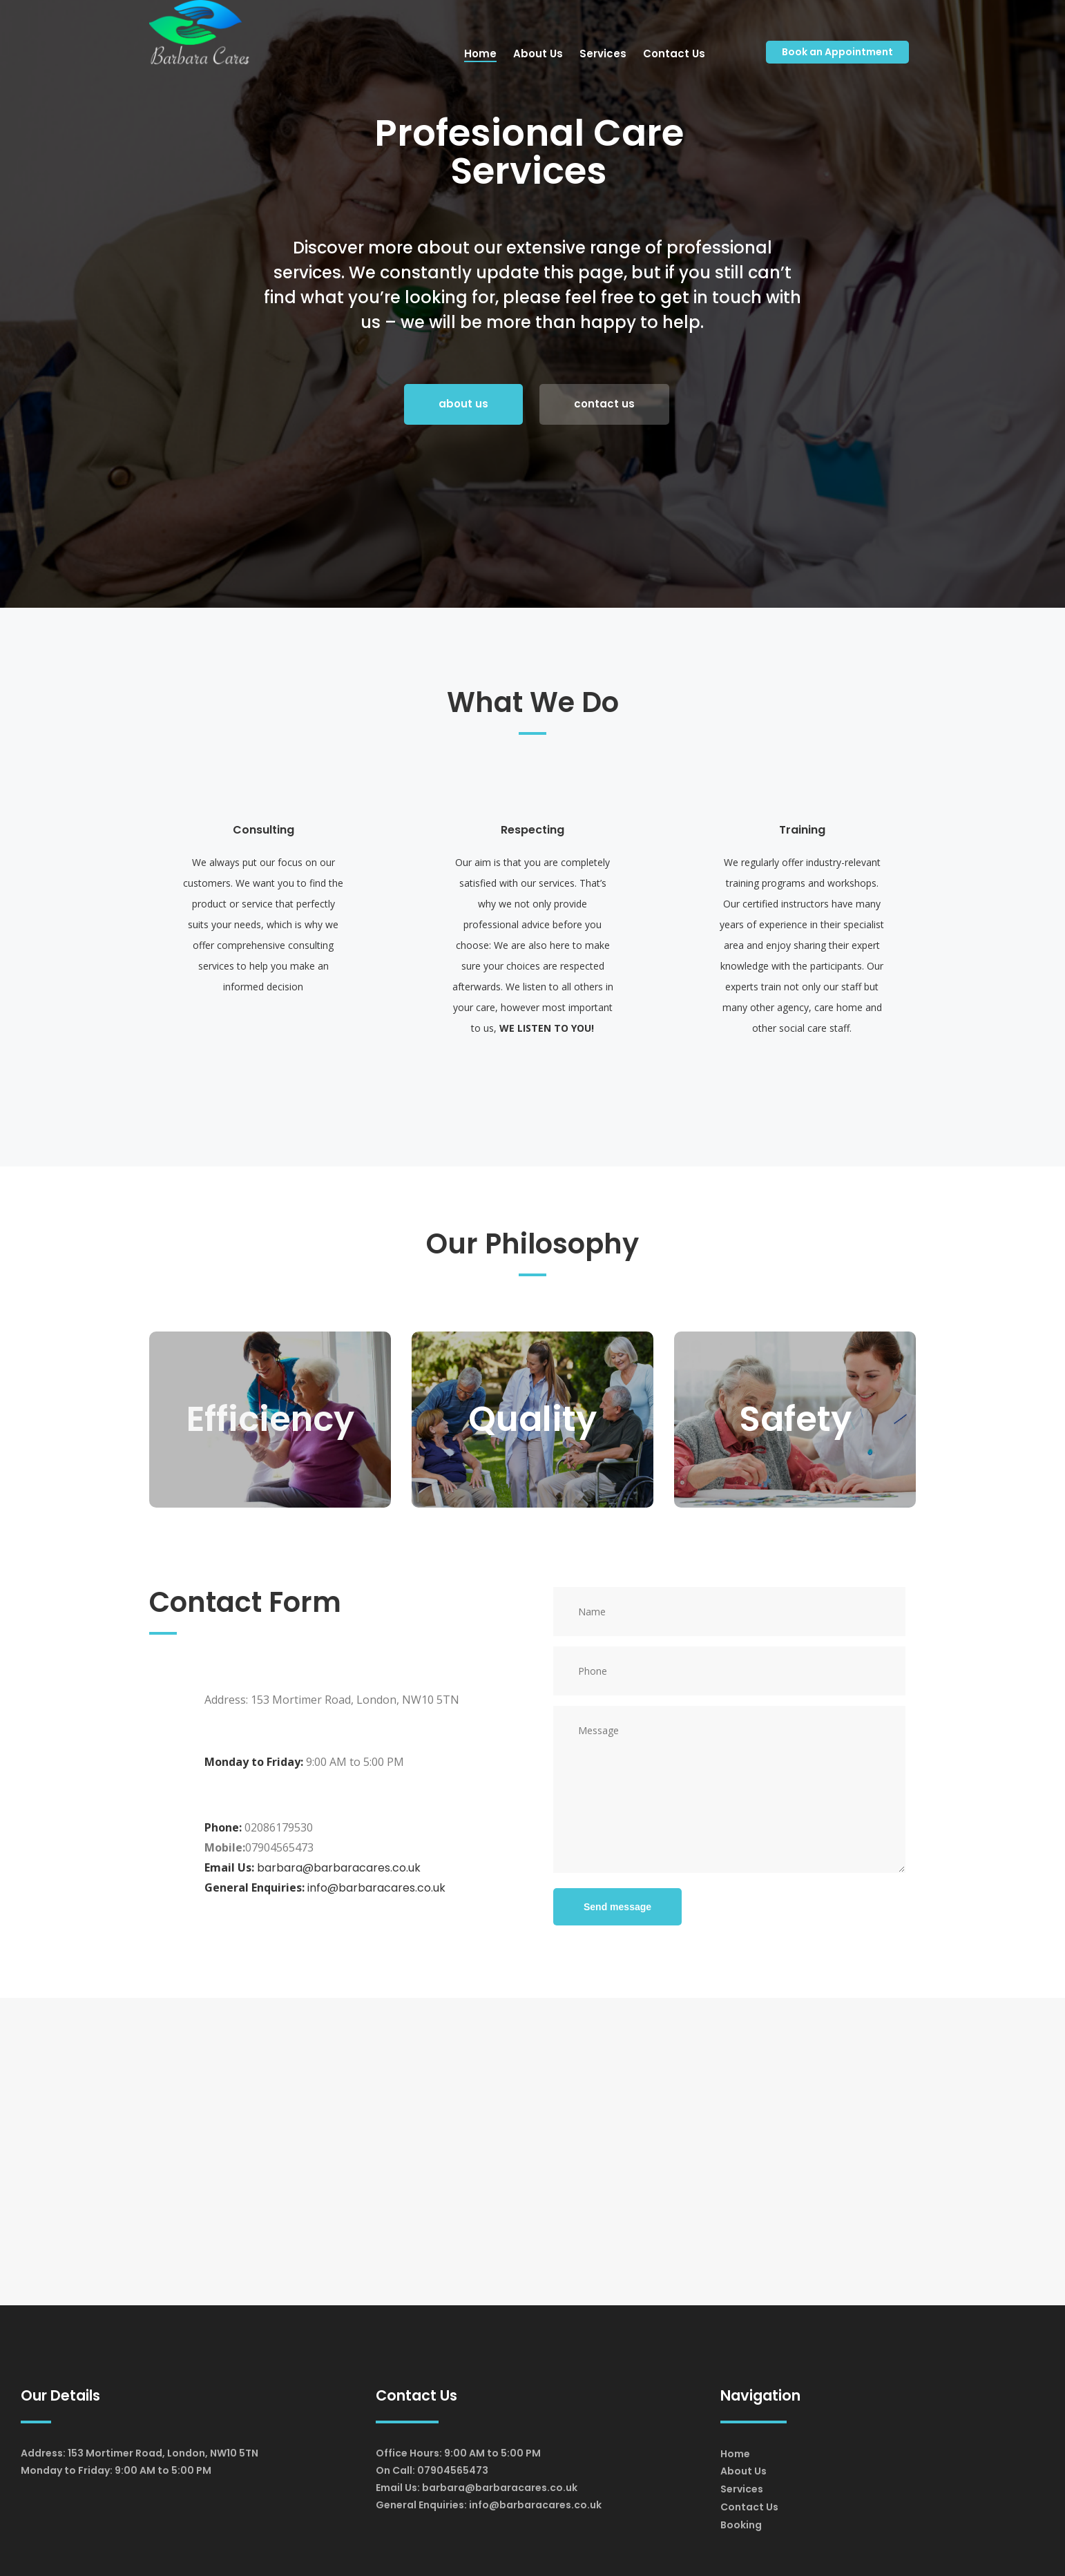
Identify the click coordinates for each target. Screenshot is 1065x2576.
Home (735, 2454)
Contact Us (749, 2507)
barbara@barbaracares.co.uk (339, 1868)
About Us (743, 2471)
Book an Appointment (837, 52)
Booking (741, 2525)
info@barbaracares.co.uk (376, 1888)
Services (741, 2489)
